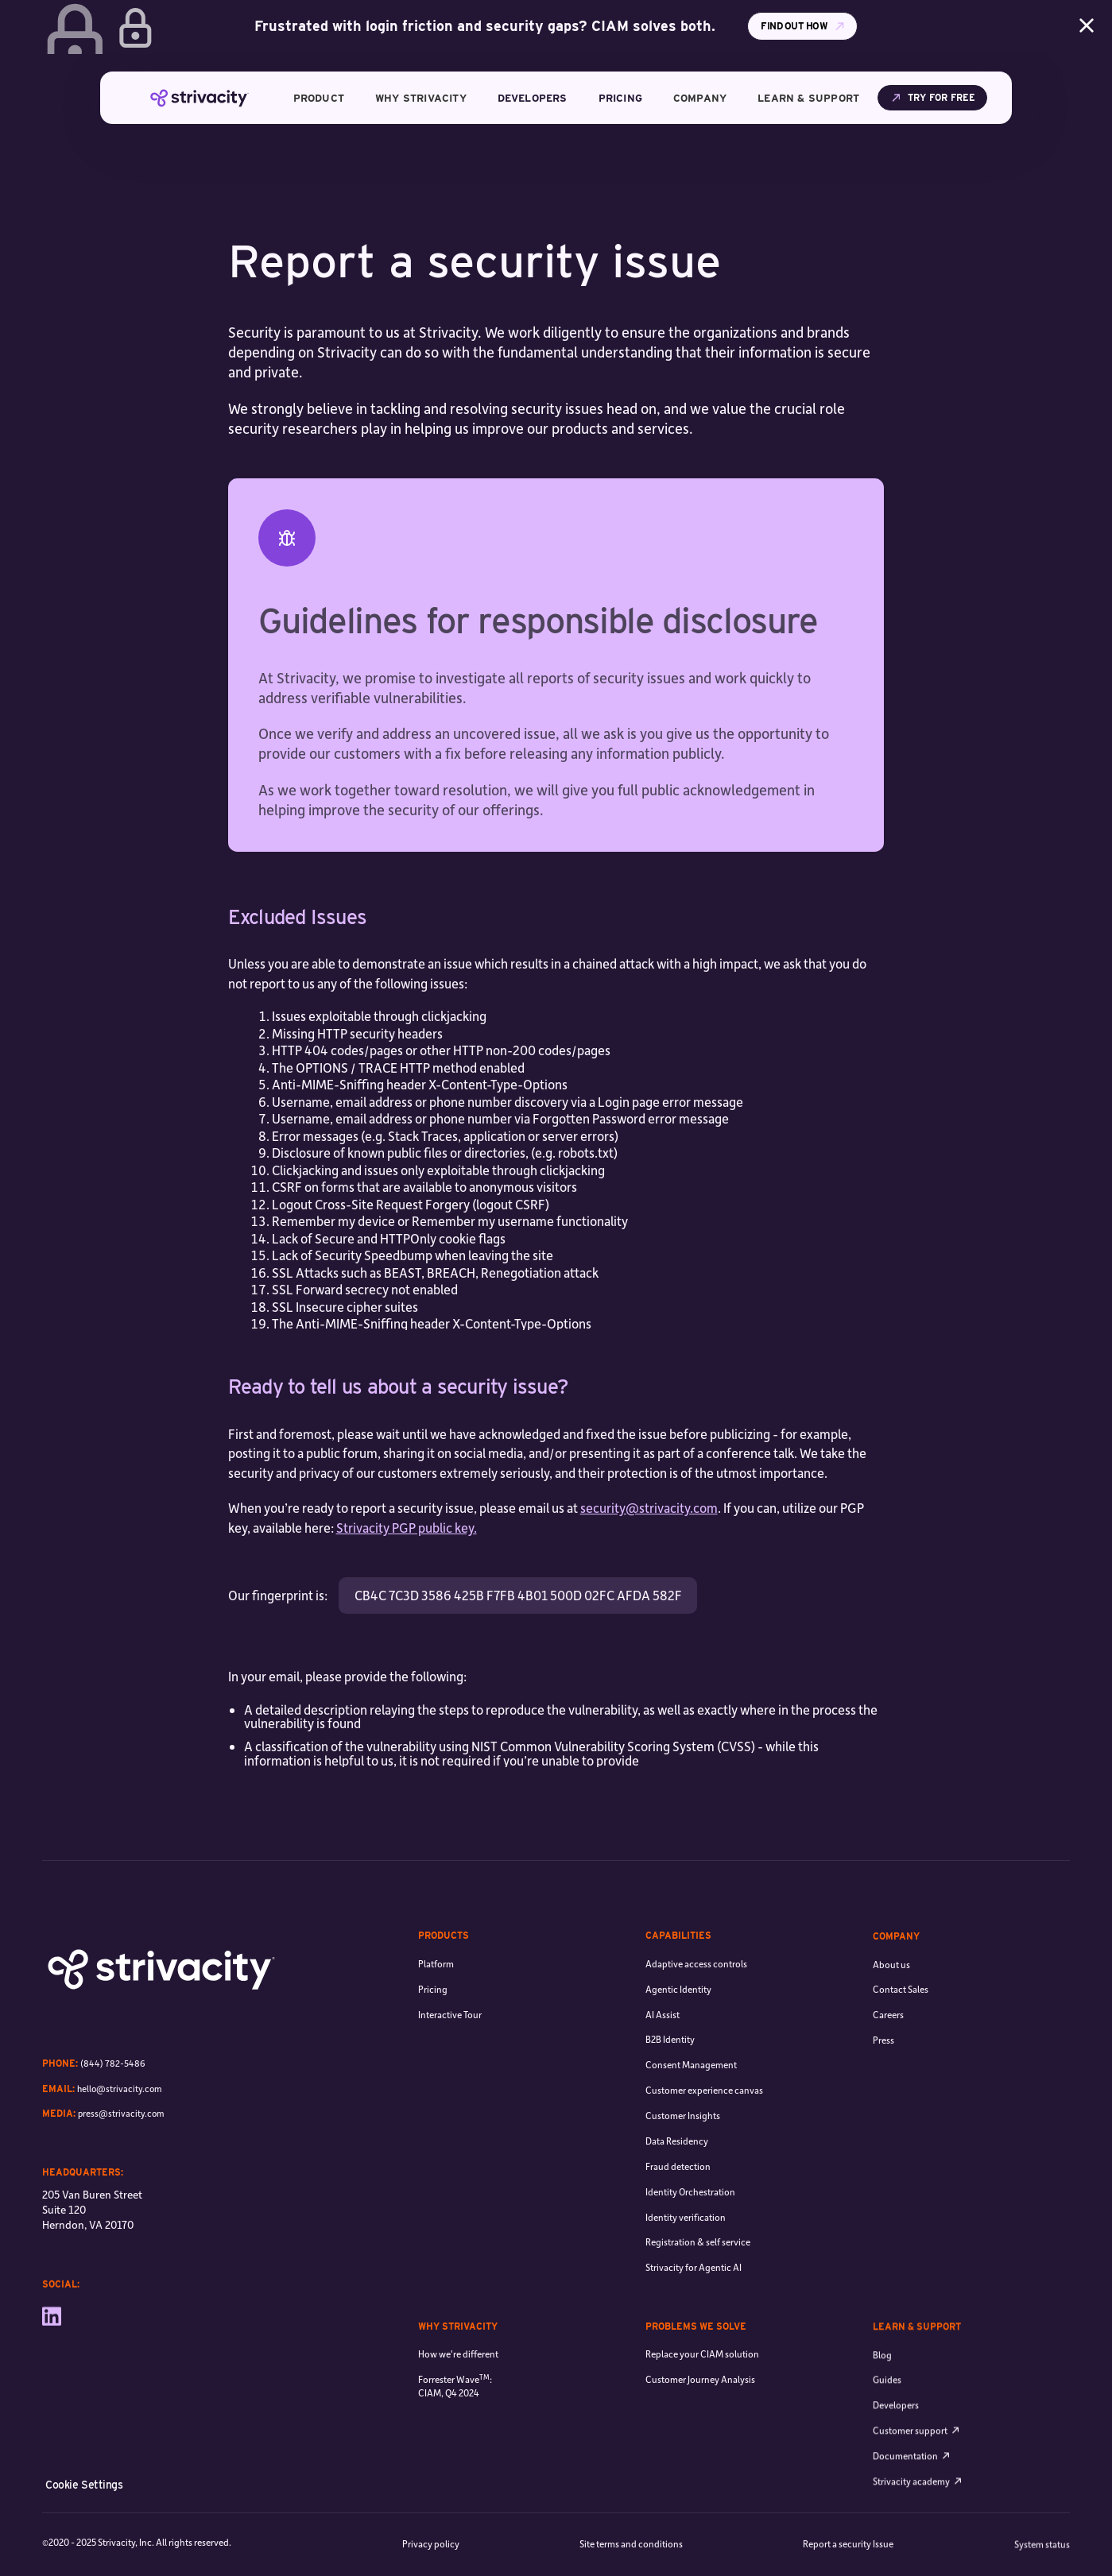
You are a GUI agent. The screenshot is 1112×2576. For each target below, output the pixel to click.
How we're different (458, 2367)
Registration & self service (697, 2298)
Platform (436, 1989)
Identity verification (685, 2273)
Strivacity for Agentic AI (693, 2324)
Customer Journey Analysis (700, 2407)
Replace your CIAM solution (702, 2382)
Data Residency (676, 2197)
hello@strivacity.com (119, 2092)
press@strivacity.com (121, 2118)
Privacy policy (430, 2545)
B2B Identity (670, 2096)
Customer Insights (682, 2172)
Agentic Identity (678, 2045)
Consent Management (691, 2121)
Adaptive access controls (696, 2019)
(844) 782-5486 (112, 2068)
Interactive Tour (450, 2040)
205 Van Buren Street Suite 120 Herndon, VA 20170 (92, 2220)
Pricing (433, 2015)
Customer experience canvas (704, 2146)
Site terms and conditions (631, 2546)
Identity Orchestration (690, 2247)
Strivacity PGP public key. (406, 1527)
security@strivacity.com (649, 1507)
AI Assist (662, 2070)
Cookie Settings (84, 2484)
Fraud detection (678, 2222)
